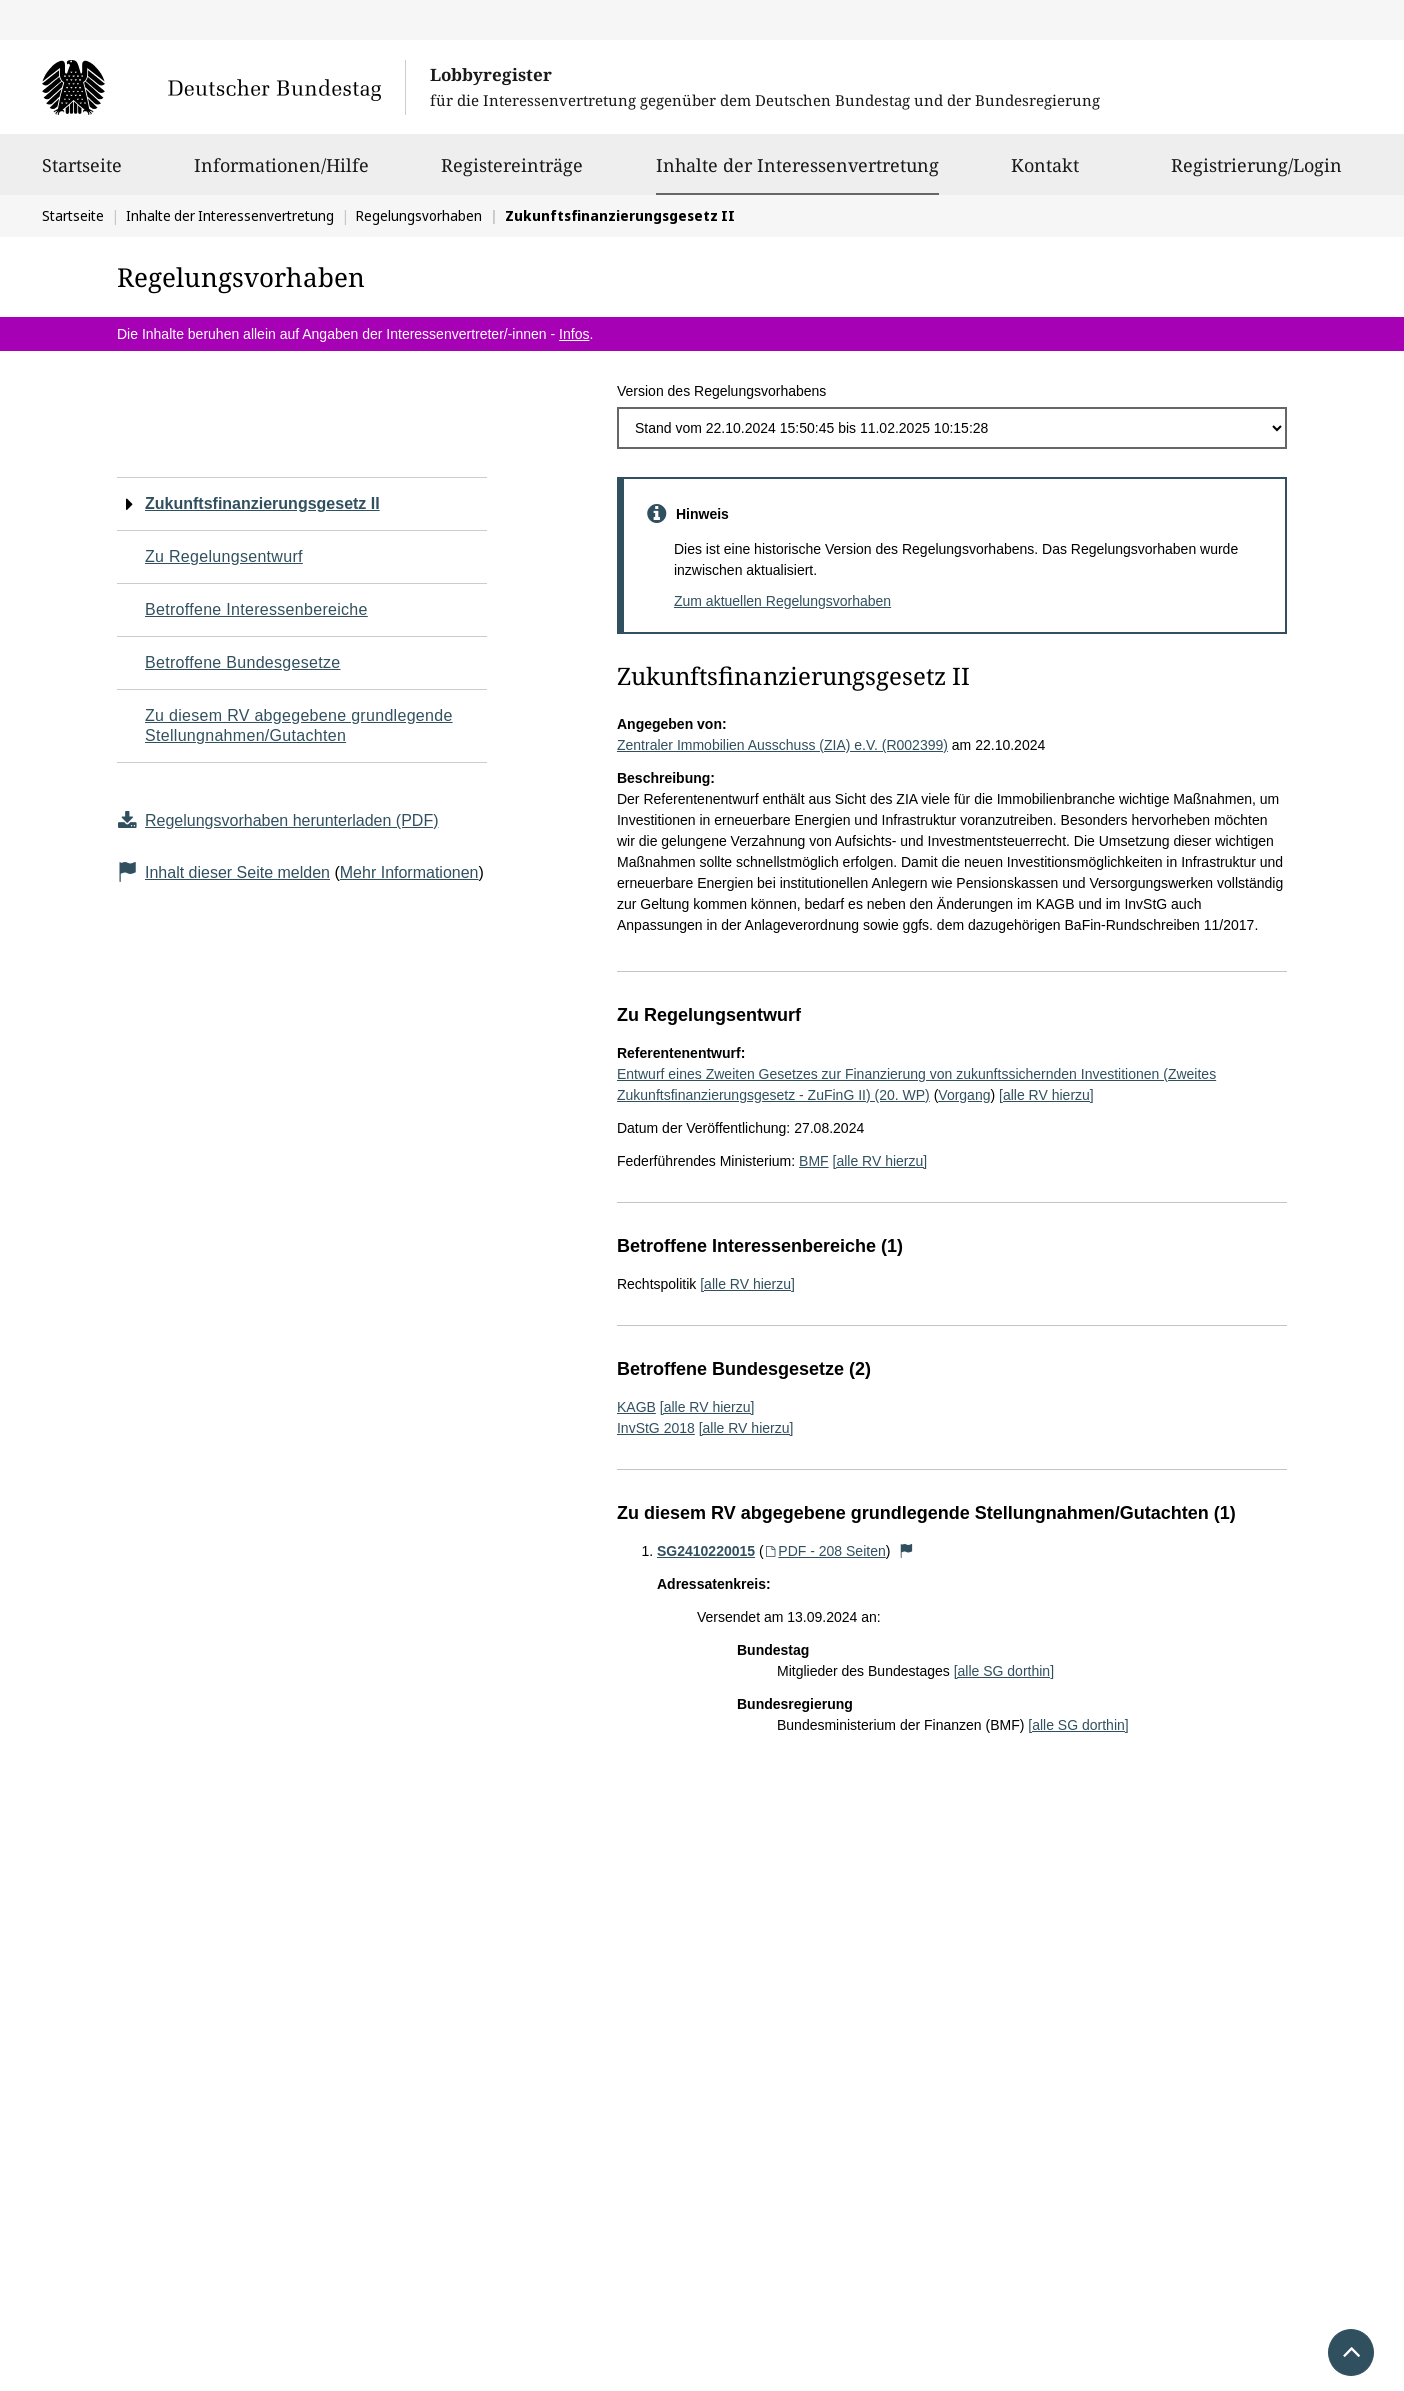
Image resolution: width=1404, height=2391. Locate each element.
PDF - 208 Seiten (825, 1551)
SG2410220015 (706, 1551)
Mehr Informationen (409, 872)
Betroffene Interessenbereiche (256, 609)
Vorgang (964, 1095)
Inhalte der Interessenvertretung (797, 165)
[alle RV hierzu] (1046, 1095)
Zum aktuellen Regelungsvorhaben (782, 601)
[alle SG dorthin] (1004, 1671)
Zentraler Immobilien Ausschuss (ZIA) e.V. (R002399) (782, 745)
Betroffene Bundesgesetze (243, 662)
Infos (574, 334)
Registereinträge (512, 174)
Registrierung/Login (1256, 174)
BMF (814, 1161)
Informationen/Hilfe (281, 174)
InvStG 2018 (656, 1428)
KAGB (636, 1407)
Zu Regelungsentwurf (224, 556)
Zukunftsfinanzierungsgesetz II (262, 503)
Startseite (82, 174)
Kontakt (1045, 174)
